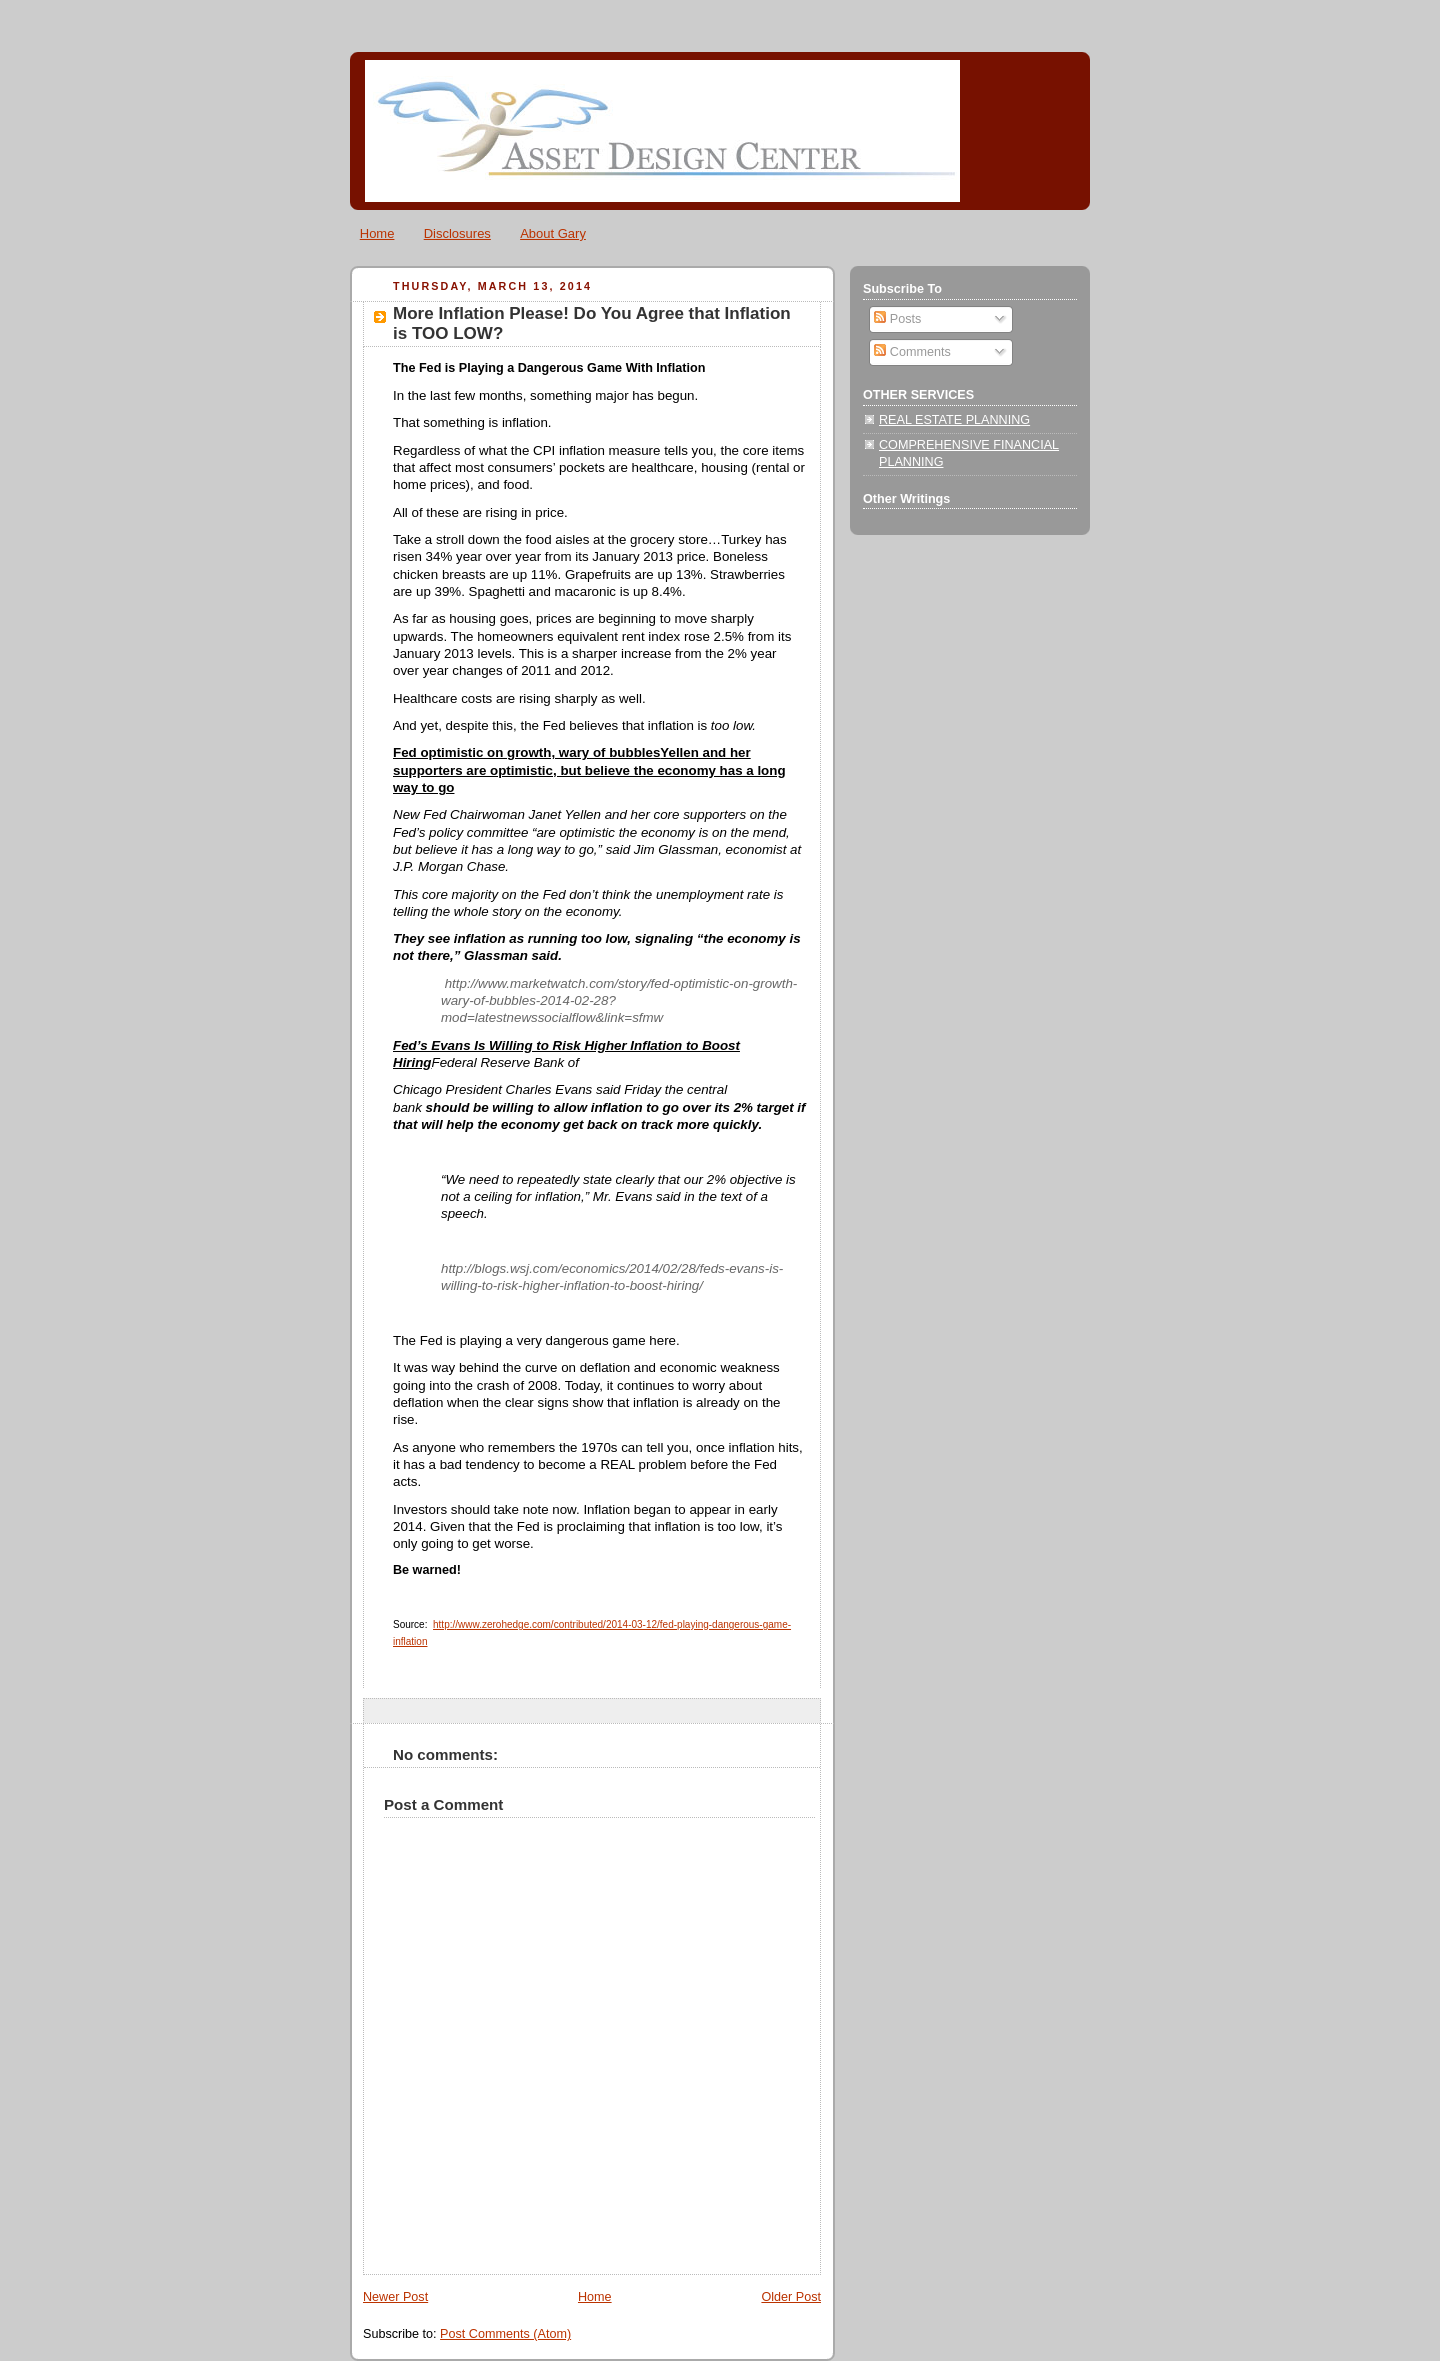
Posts (897, 319)
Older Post (791, 2297)
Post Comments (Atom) (505, 2334)
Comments (912, 352)
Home (377, 233)
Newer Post (395, 2297)
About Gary (553, 233)
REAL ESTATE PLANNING (954, 420)
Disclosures (457, 233)
